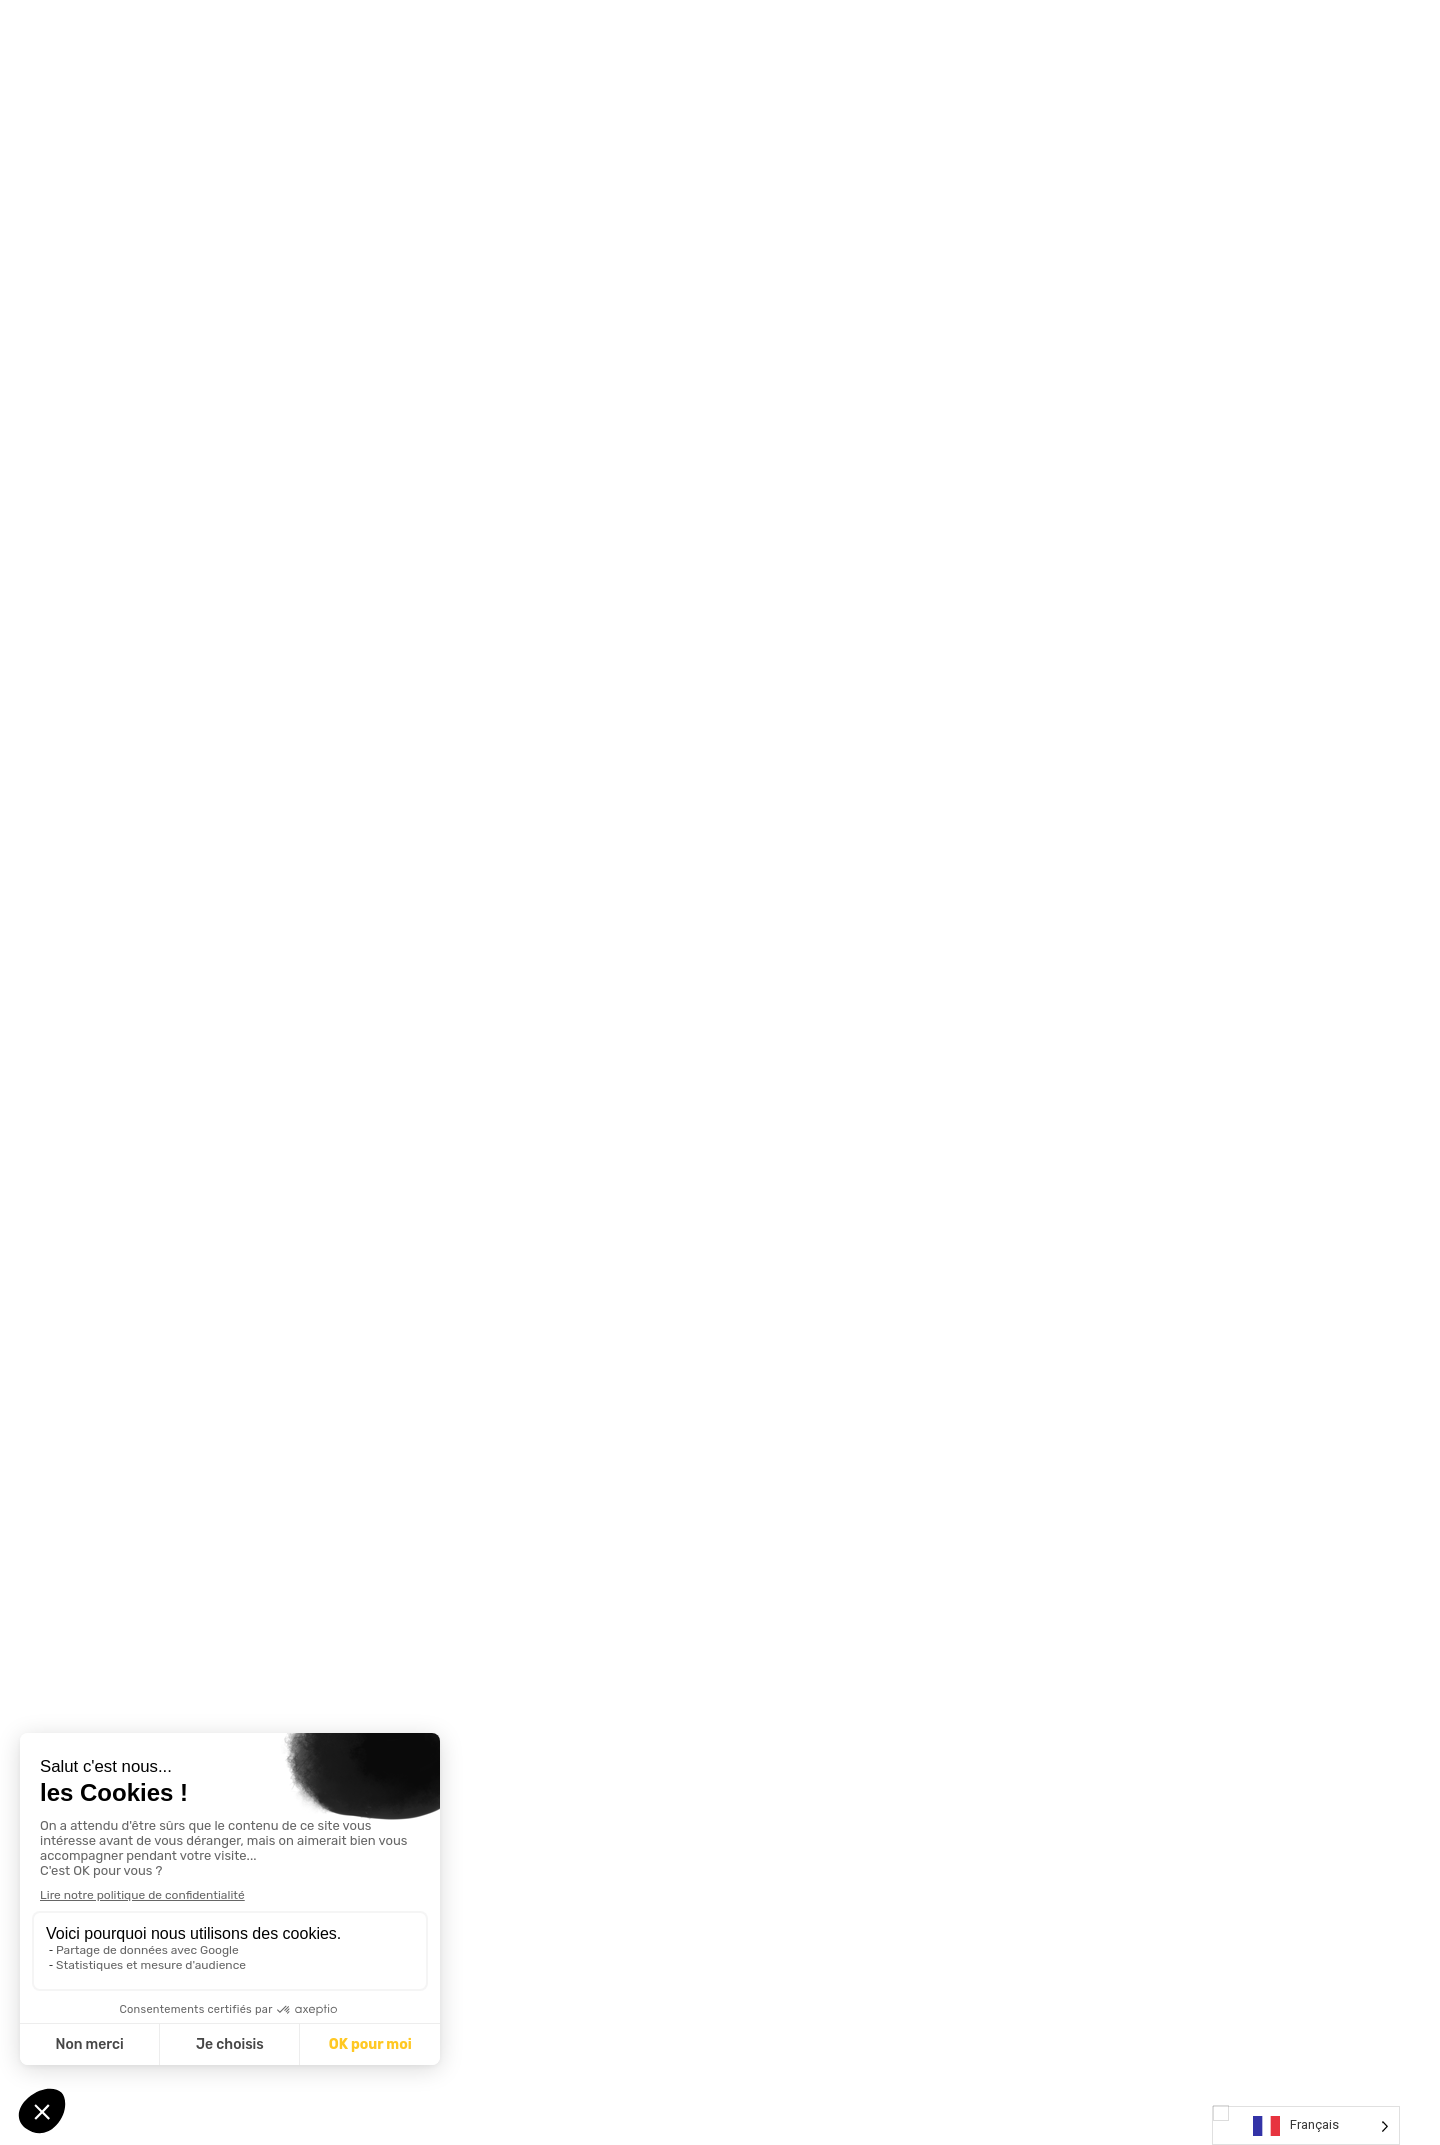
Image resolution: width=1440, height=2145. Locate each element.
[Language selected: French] (1306, 2125)
